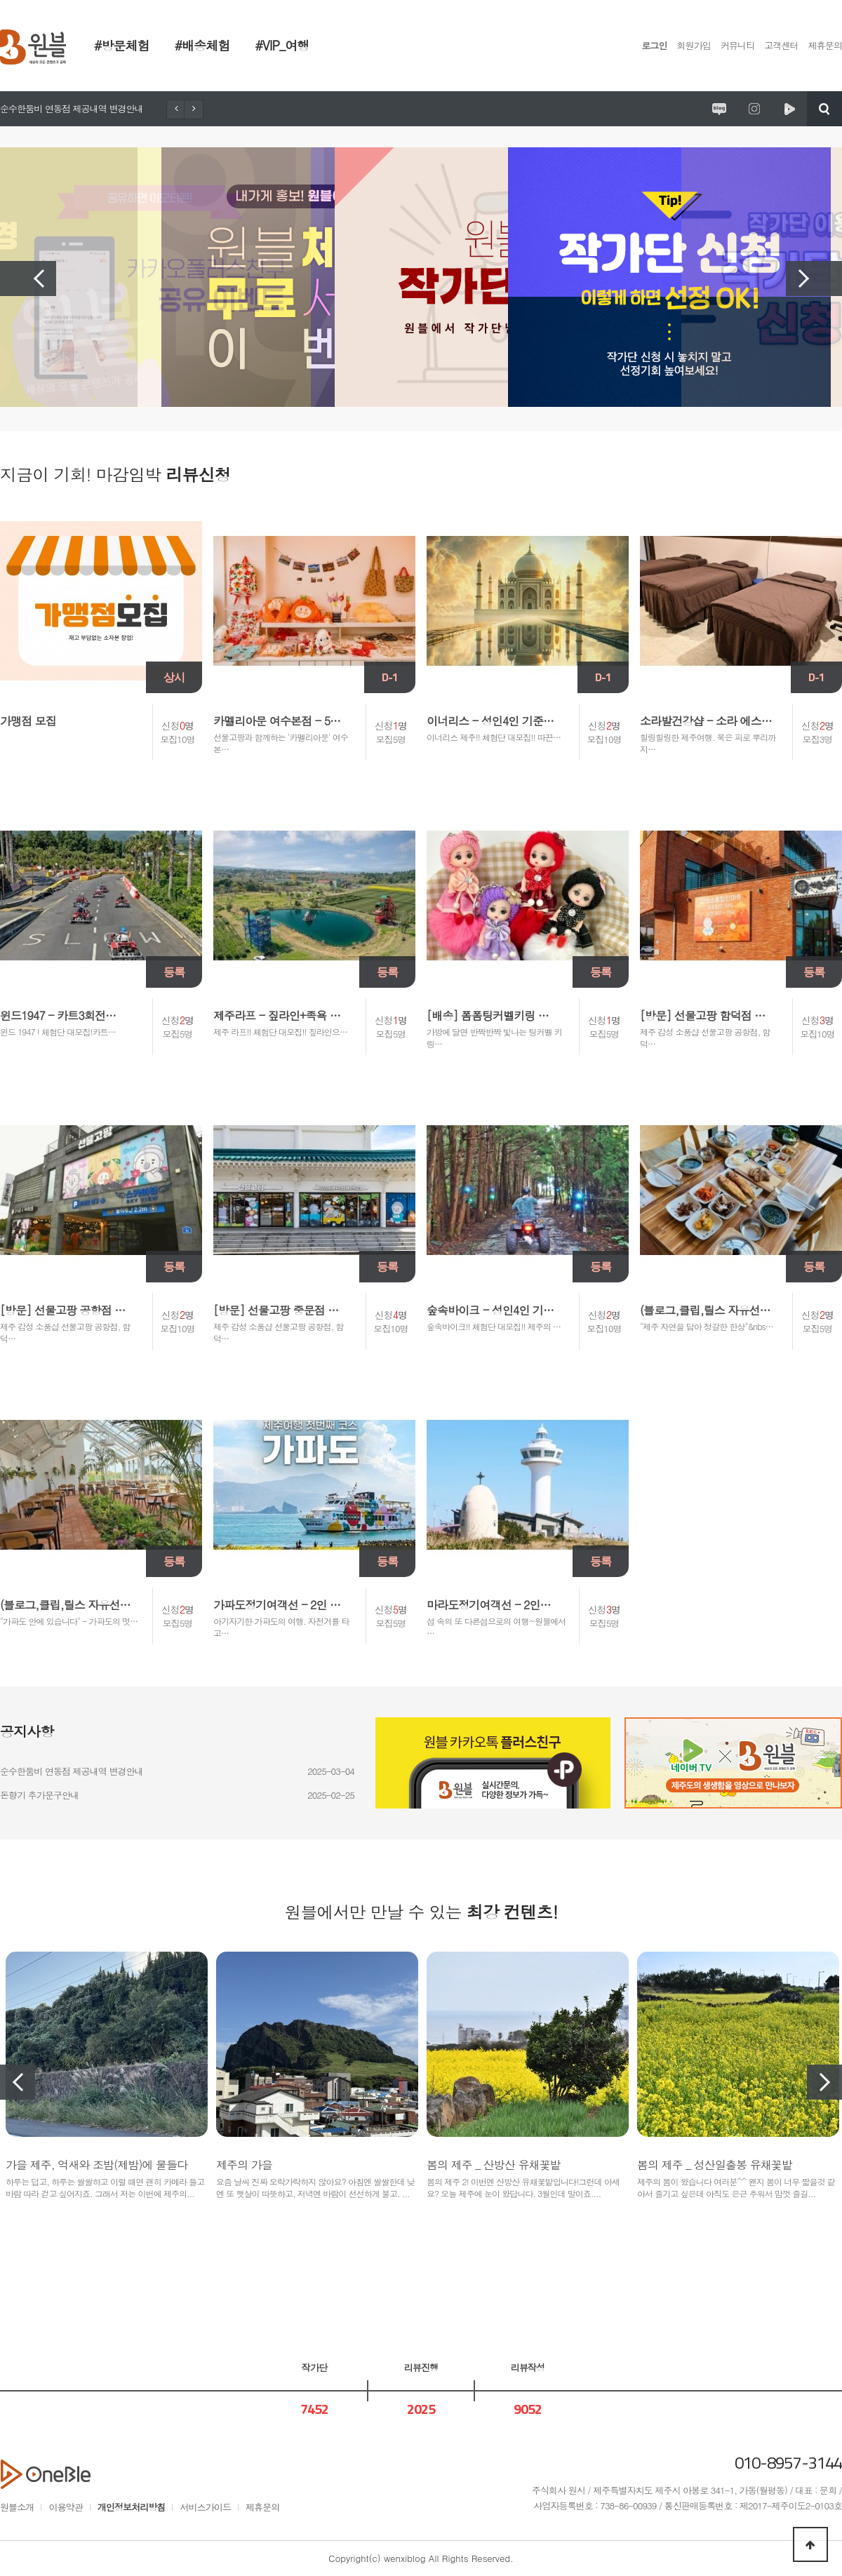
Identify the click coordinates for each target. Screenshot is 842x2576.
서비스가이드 (205, 2507)
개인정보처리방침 (132, 2507)
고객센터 (781, 45)
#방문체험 (121, 45)
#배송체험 (202, 45)
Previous (28, 278)
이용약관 (65, 2507)
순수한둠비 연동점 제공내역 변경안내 (71, 108)
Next (814, 278)
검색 (824, 108)
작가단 (314, 2367)
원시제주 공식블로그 (719, 108)
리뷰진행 (421, 2367)
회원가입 (694, 45)
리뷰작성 (527, 2367)
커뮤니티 (737, 45)
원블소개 (17, 2507)
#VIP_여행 (282, 45)
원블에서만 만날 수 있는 (421, 1912)
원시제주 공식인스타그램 (754, 108)
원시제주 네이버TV (789, 108)
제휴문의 (825, 45)
